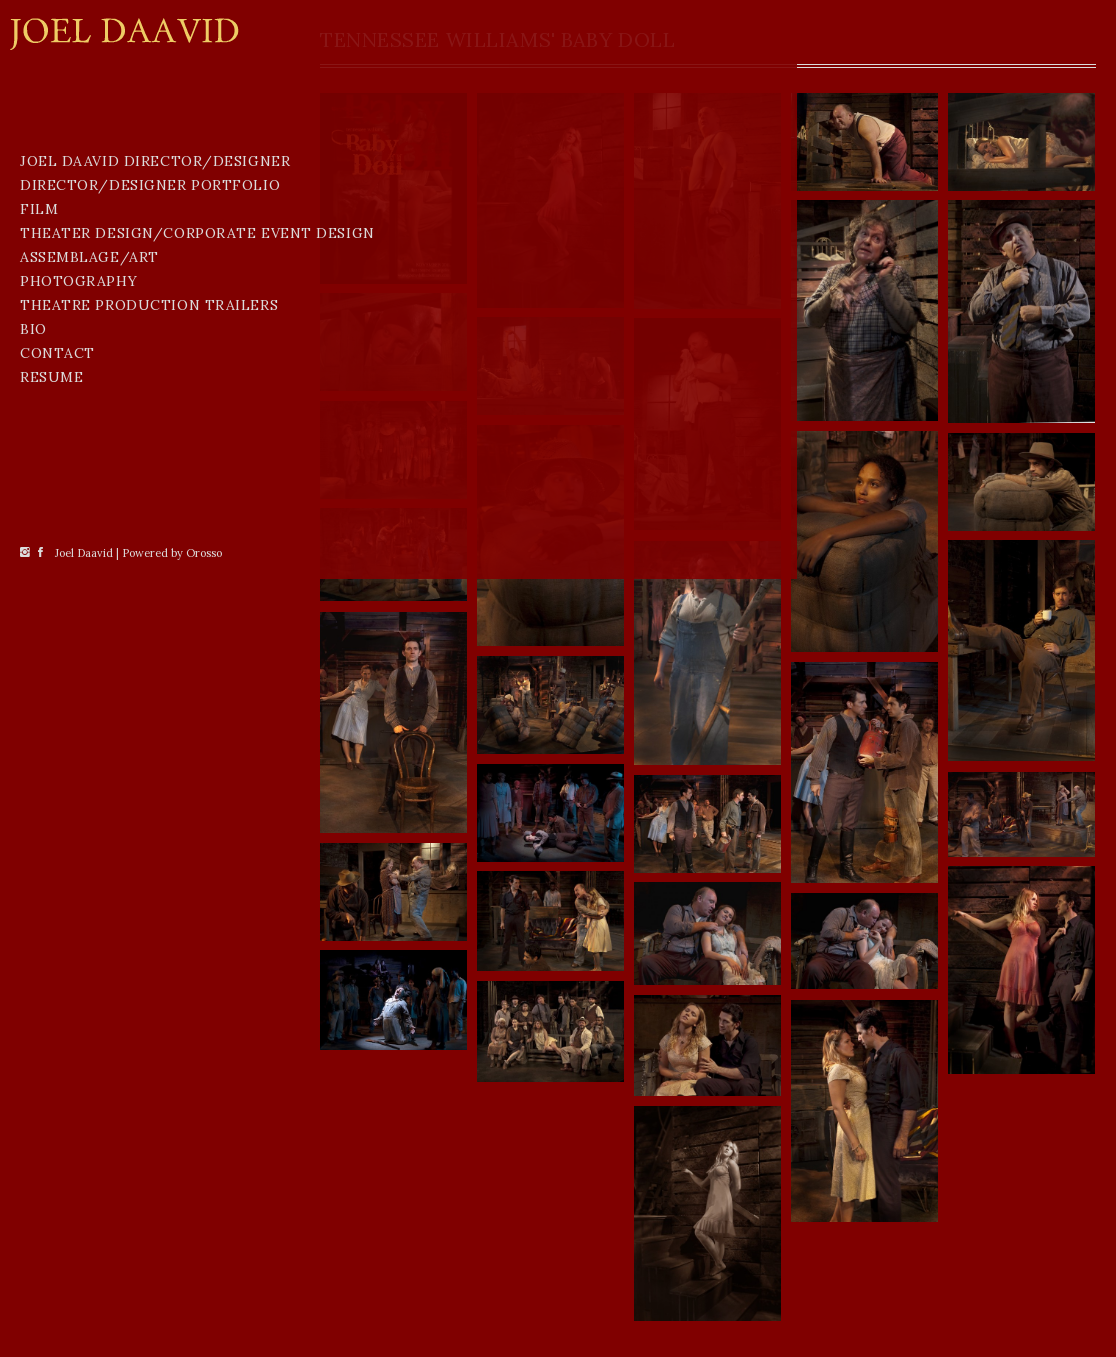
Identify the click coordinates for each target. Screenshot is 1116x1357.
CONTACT (57, 520)
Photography (78, 448)
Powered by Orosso (172, 1331)
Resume (51, 544)
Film (39, 356)
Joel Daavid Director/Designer (103, 278)
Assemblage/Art (89, 424)
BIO (33, 496)
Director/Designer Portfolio (103, 322)
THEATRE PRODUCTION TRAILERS (149, 472)
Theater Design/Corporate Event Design (138, 390)
